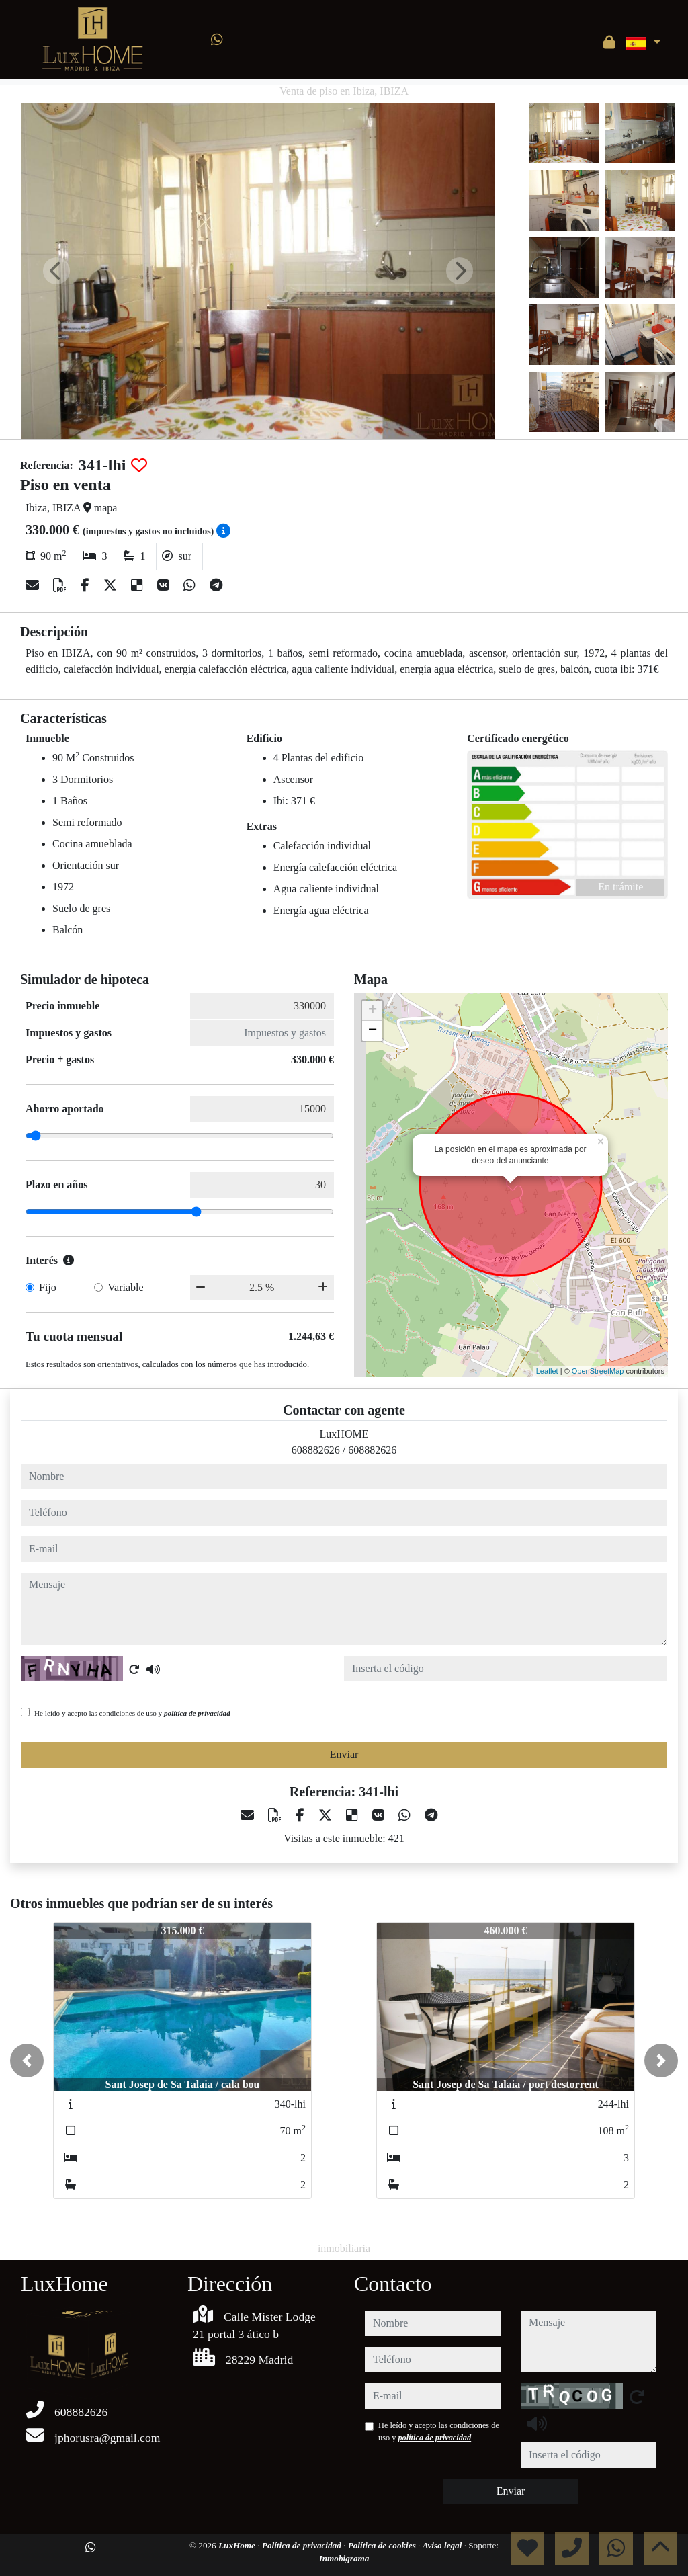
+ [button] (372, 1011)
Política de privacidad (302, 2545)
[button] (27, 2060)
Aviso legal (443, 2545)
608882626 (316, 1450)
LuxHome (237, 2545)
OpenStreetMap (598, 1371)
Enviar (344, 1754)
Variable (125, 1287)
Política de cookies (383, 2545)
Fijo (47, 1287)
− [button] (372, 1031)
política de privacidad (197, 1713)
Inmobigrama (344, 2558)
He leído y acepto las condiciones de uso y (132, 1713)
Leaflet (547, 1371)
